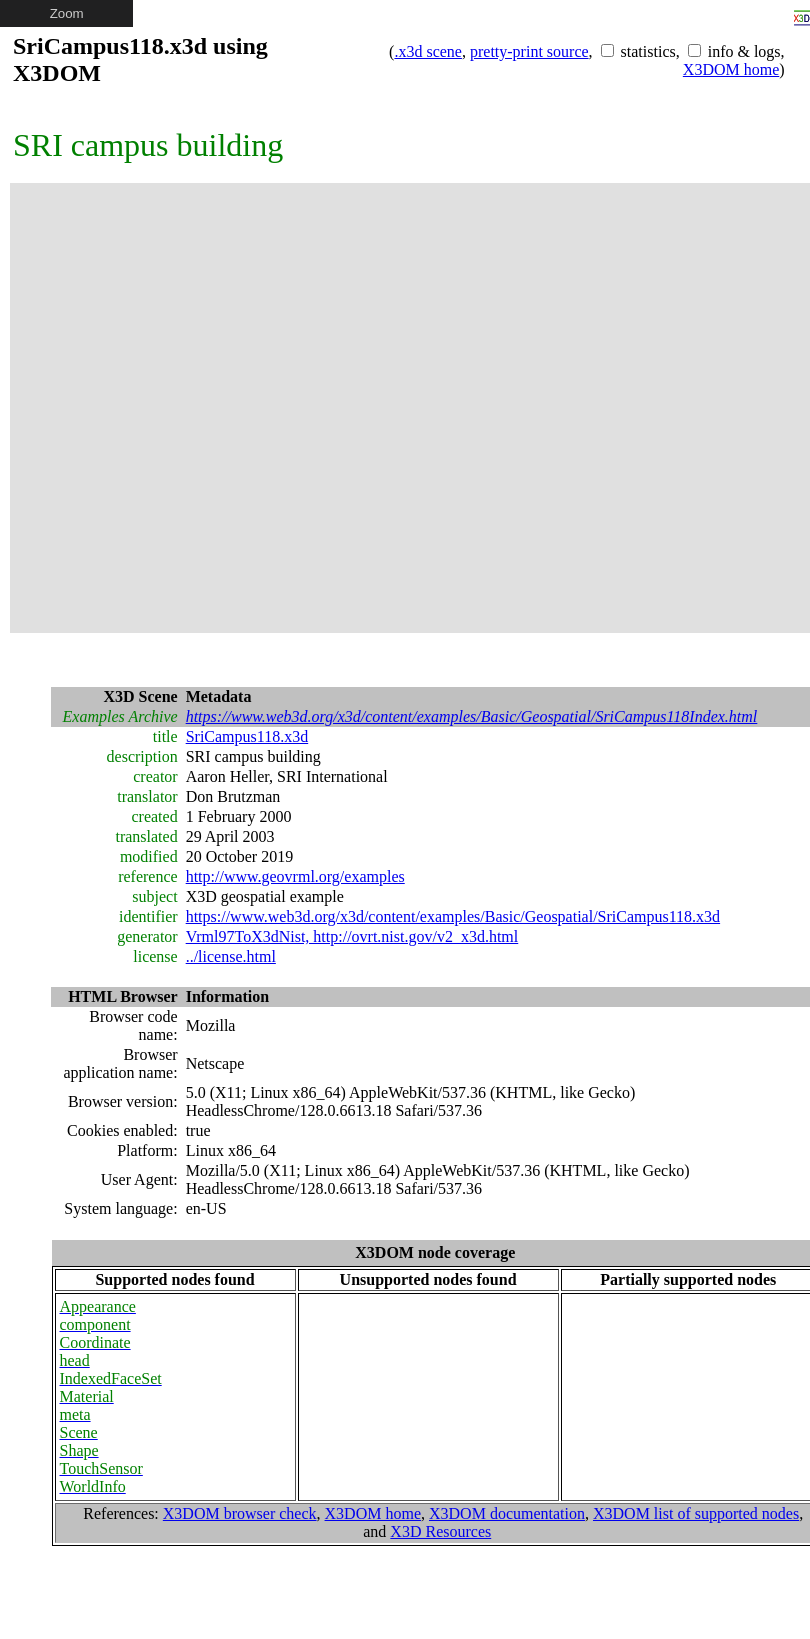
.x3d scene (428, 51)
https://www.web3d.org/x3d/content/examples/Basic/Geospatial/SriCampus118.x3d (453, 916)
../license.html (231, 956)
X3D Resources (440, 1531)
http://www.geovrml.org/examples (295, 876)
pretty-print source (529, 51)
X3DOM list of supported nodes (696, 1513)
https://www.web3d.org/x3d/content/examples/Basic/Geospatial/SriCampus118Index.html (472, 716)
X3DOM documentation (507, 1513)
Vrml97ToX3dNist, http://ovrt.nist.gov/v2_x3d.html (352, 936)
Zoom (67, 13)
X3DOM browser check (240, 1513)
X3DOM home (731, 69)
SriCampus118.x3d (247, 736)
